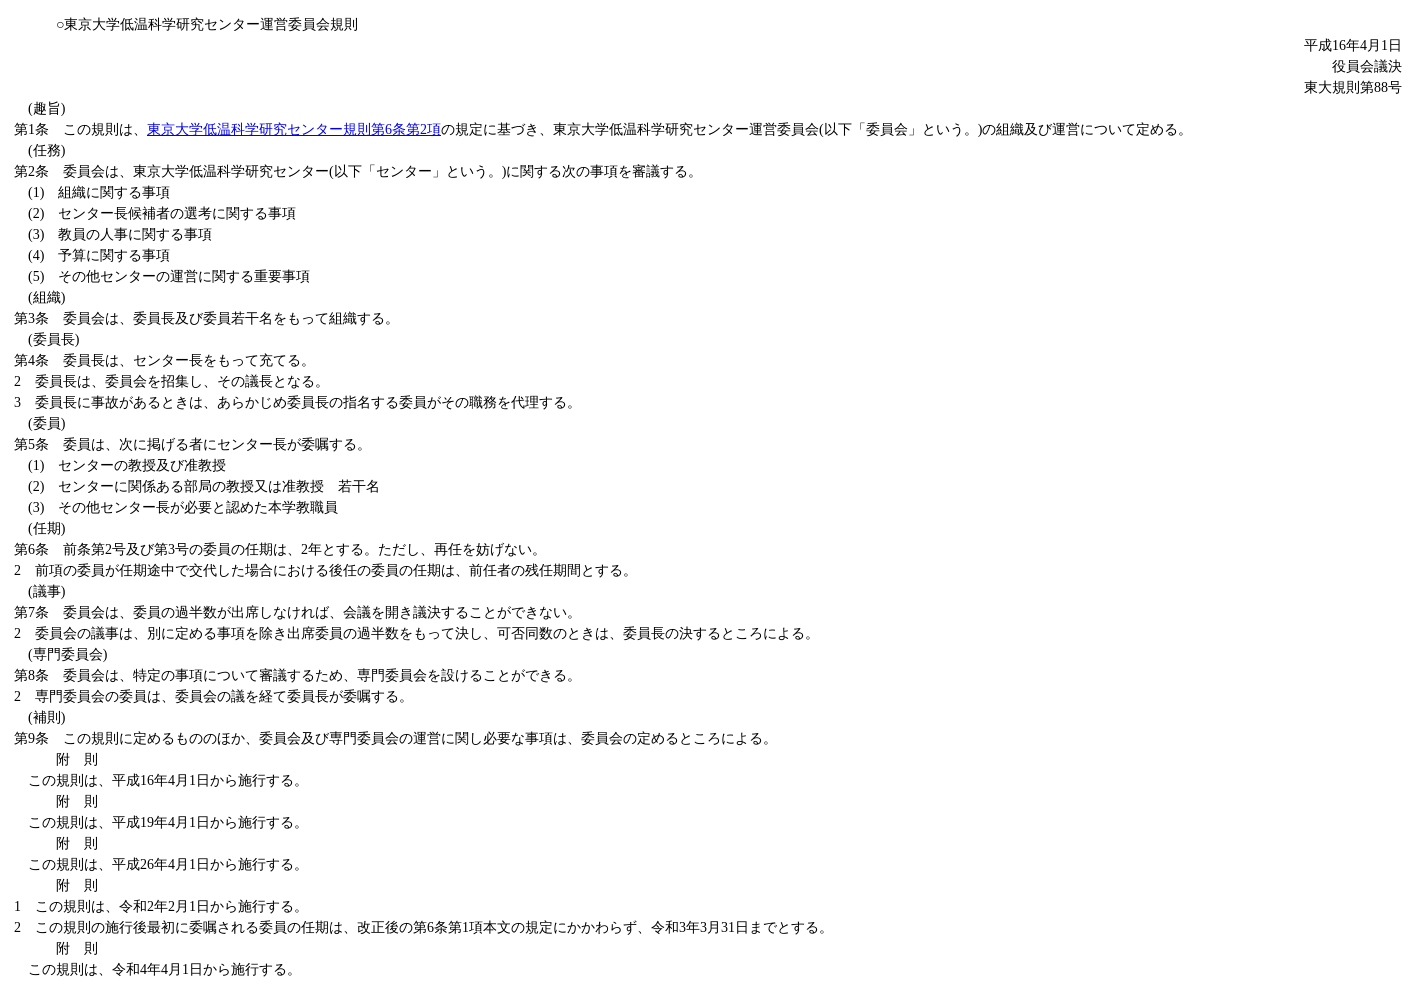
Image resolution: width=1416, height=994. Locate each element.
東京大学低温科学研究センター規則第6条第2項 (294, 129)
